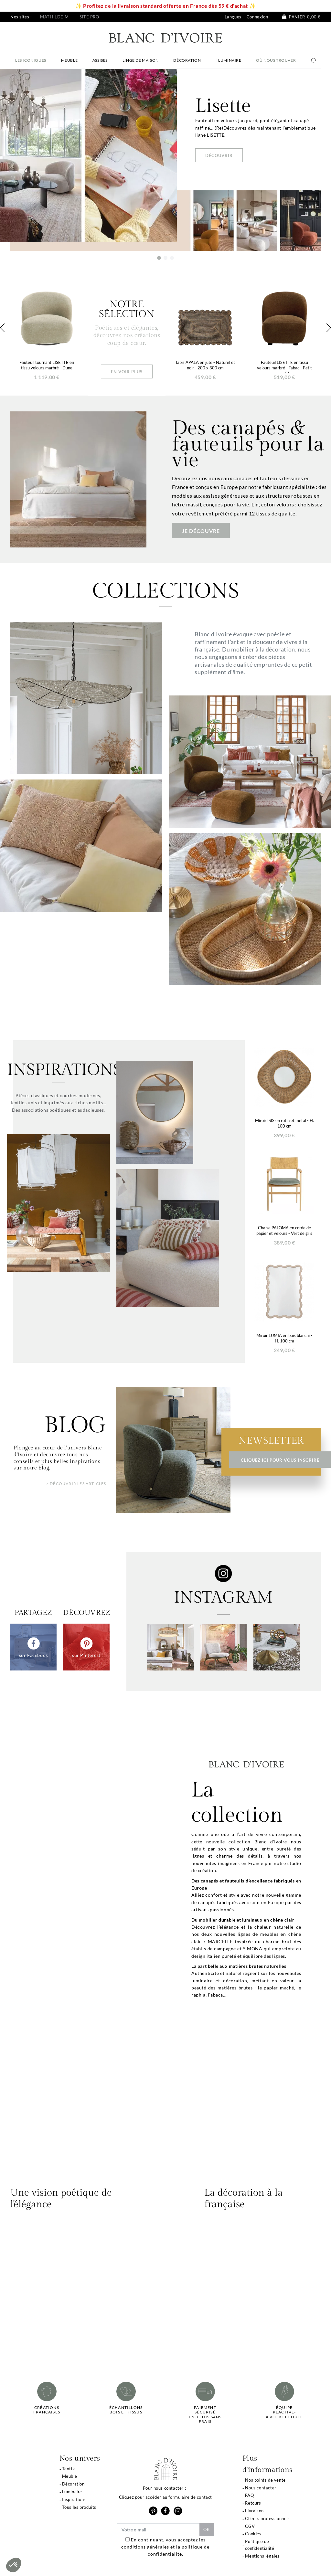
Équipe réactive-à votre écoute (284, 2412)
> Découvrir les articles (76, 1483)
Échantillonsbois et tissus (126, 2409)
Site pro (89, 16)
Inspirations (74, 2499)
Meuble (69, 2476)
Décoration (73, 2483)
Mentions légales (262, 2556)
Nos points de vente (265, 2480)
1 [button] (159, 258)
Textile (69, 2468)
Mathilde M (54, 16)
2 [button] (165, 258)
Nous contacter (260, 2487)
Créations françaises (46, 2409)
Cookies (253, 2533)
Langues (233, 16)
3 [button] (172, 258)
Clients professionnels (267, 2518)
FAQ (249, 2495)
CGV (250, 2526)
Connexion (257, 16)
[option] (165, 160)
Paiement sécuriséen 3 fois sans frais (205, 2414)
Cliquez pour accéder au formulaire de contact (165, 2497)
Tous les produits (79, 2507)
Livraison (254, 2510)
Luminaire (72, 2491)
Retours (253, 2503)
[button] (13, 2565)
